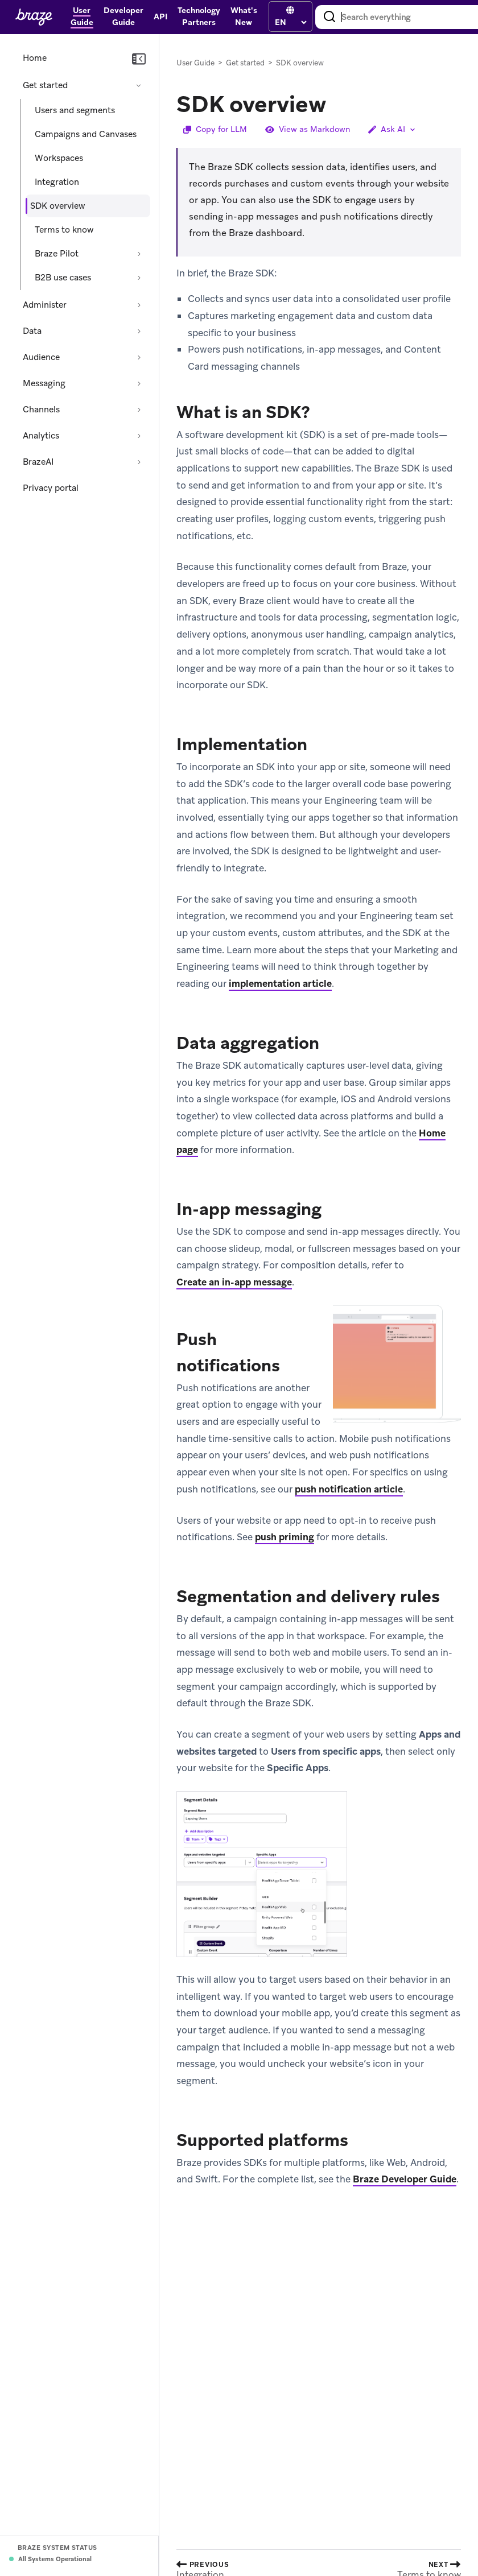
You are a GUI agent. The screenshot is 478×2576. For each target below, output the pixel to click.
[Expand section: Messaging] (139, 383)
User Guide (195, 63)
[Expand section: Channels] (139, 409)
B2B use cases (63, 277)
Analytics (41, 435)
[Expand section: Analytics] (139, 436)
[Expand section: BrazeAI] (139, 462)
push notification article (349, 1489)
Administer (45, 305)
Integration (57, 182)
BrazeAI (38, 462)
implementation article (280, 983)
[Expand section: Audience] (139, 357)
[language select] (290, 22)
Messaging (44, 383)
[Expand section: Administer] (139, 305)
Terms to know (64, 229)
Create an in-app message (234, 1282)
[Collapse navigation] (138, 59)
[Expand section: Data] (139, 331)
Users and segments (75, 110)
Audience (41, 357)
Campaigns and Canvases (86, 134)
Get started (45, 85)
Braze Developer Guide (404, 2179)
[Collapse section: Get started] (139, 85)
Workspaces (59, 158)
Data (32, 331)
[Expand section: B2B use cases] (139, 277)
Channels (41, 409)
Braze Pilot (57, 253)
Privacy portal (51, 488)
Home (35, 58)
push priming (284, 1537)
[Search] (329, 17)
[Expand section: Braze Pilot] (139, 254)
